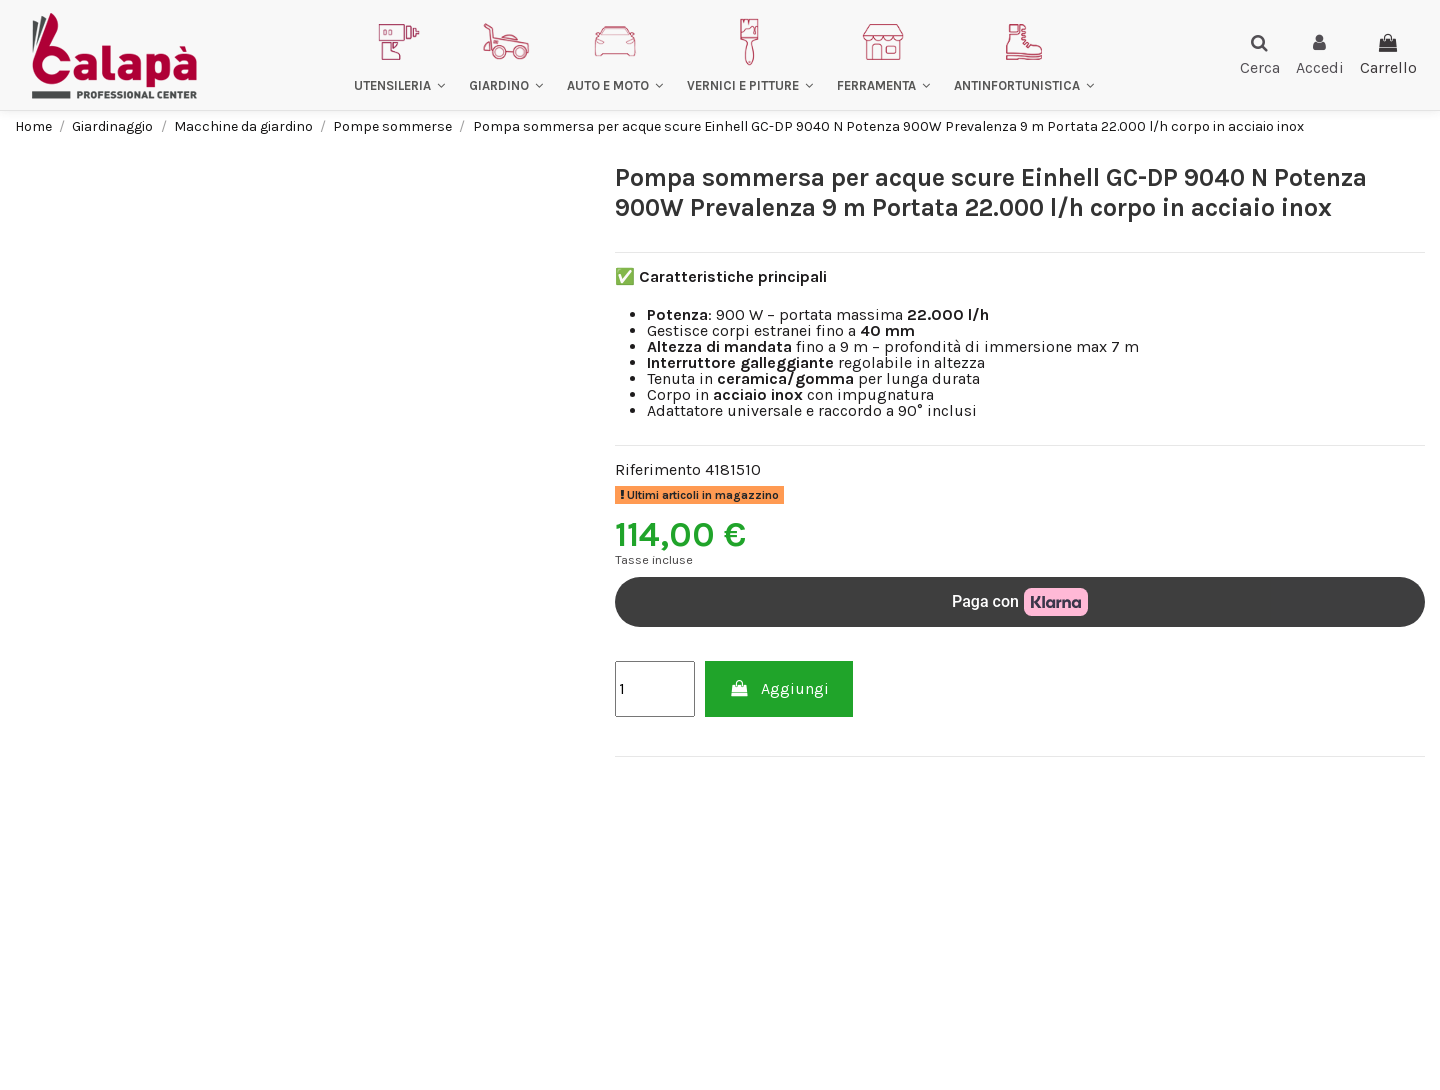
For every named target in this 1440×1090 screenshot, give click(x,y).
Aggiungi (779, 688)
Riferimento (658, 470)
